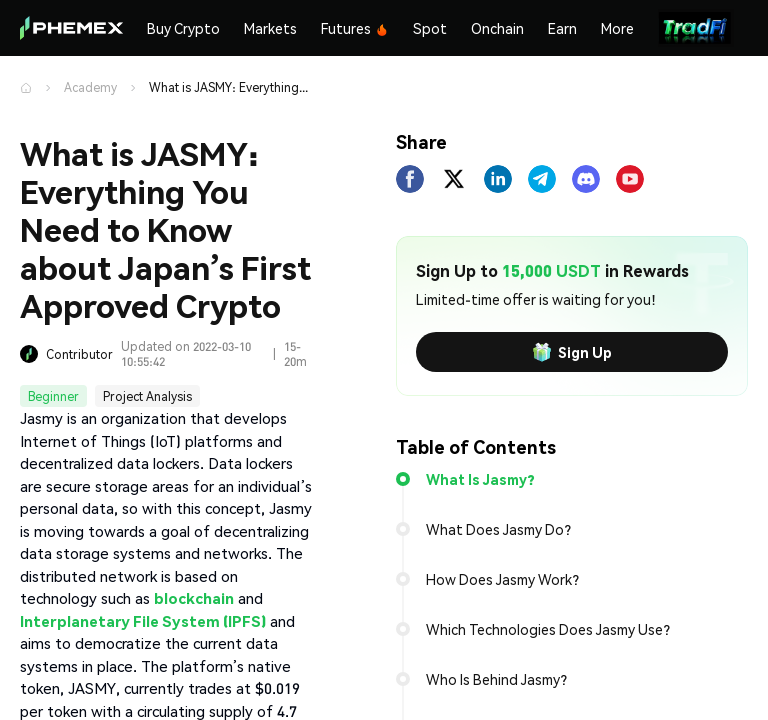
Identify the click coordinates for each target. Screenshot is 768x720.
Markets (270, 28)
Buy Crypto (183, 28)
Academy (90, 87)
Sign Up (572, 352)
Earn (562, 28)
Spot (430, 28)
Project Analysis (147, 396)
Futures (355, 28)
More (617, 28)
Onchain (497, 28)
